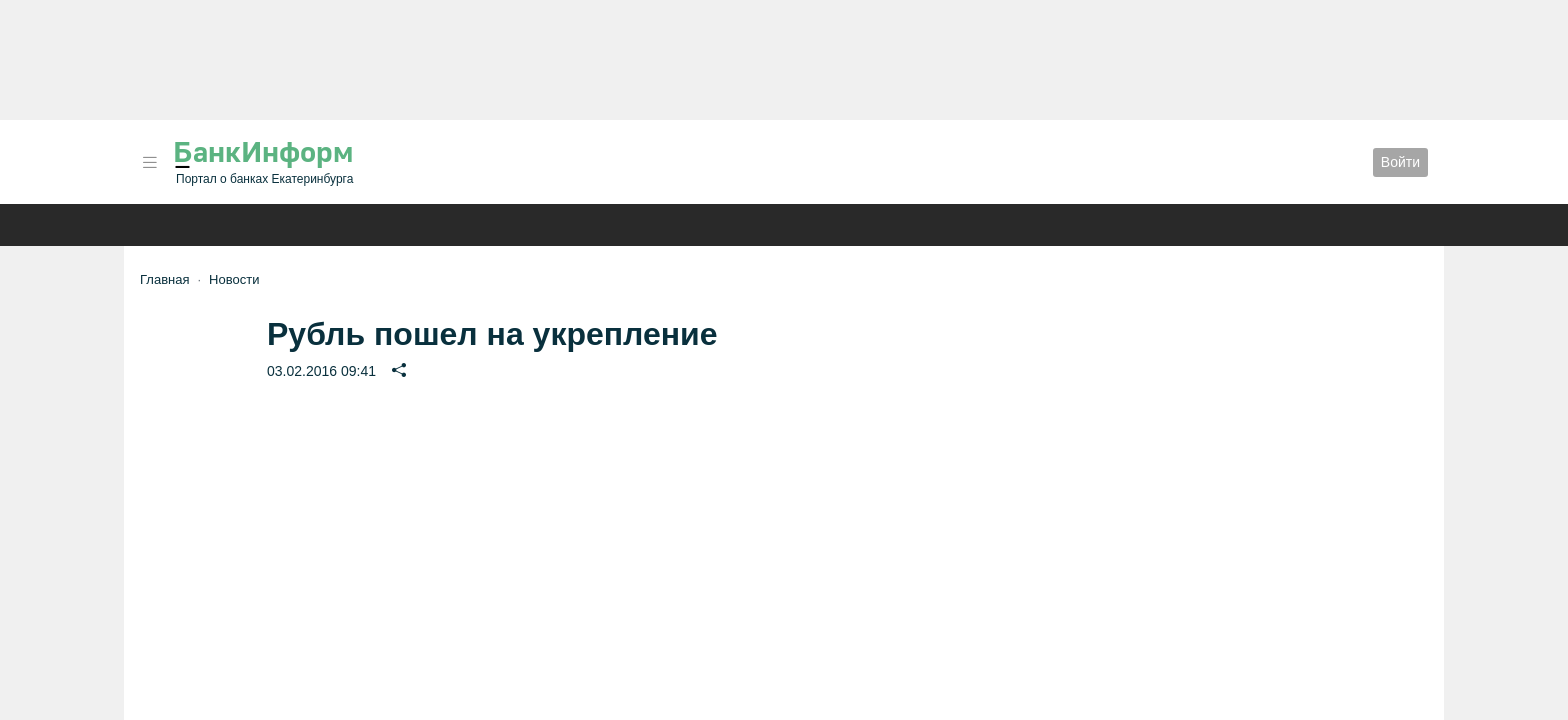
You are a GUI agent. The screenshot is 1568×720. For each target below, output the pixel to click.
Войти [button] (1400, 162)
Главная (164, 279)
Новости (234, 279)
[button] (150, 162)
